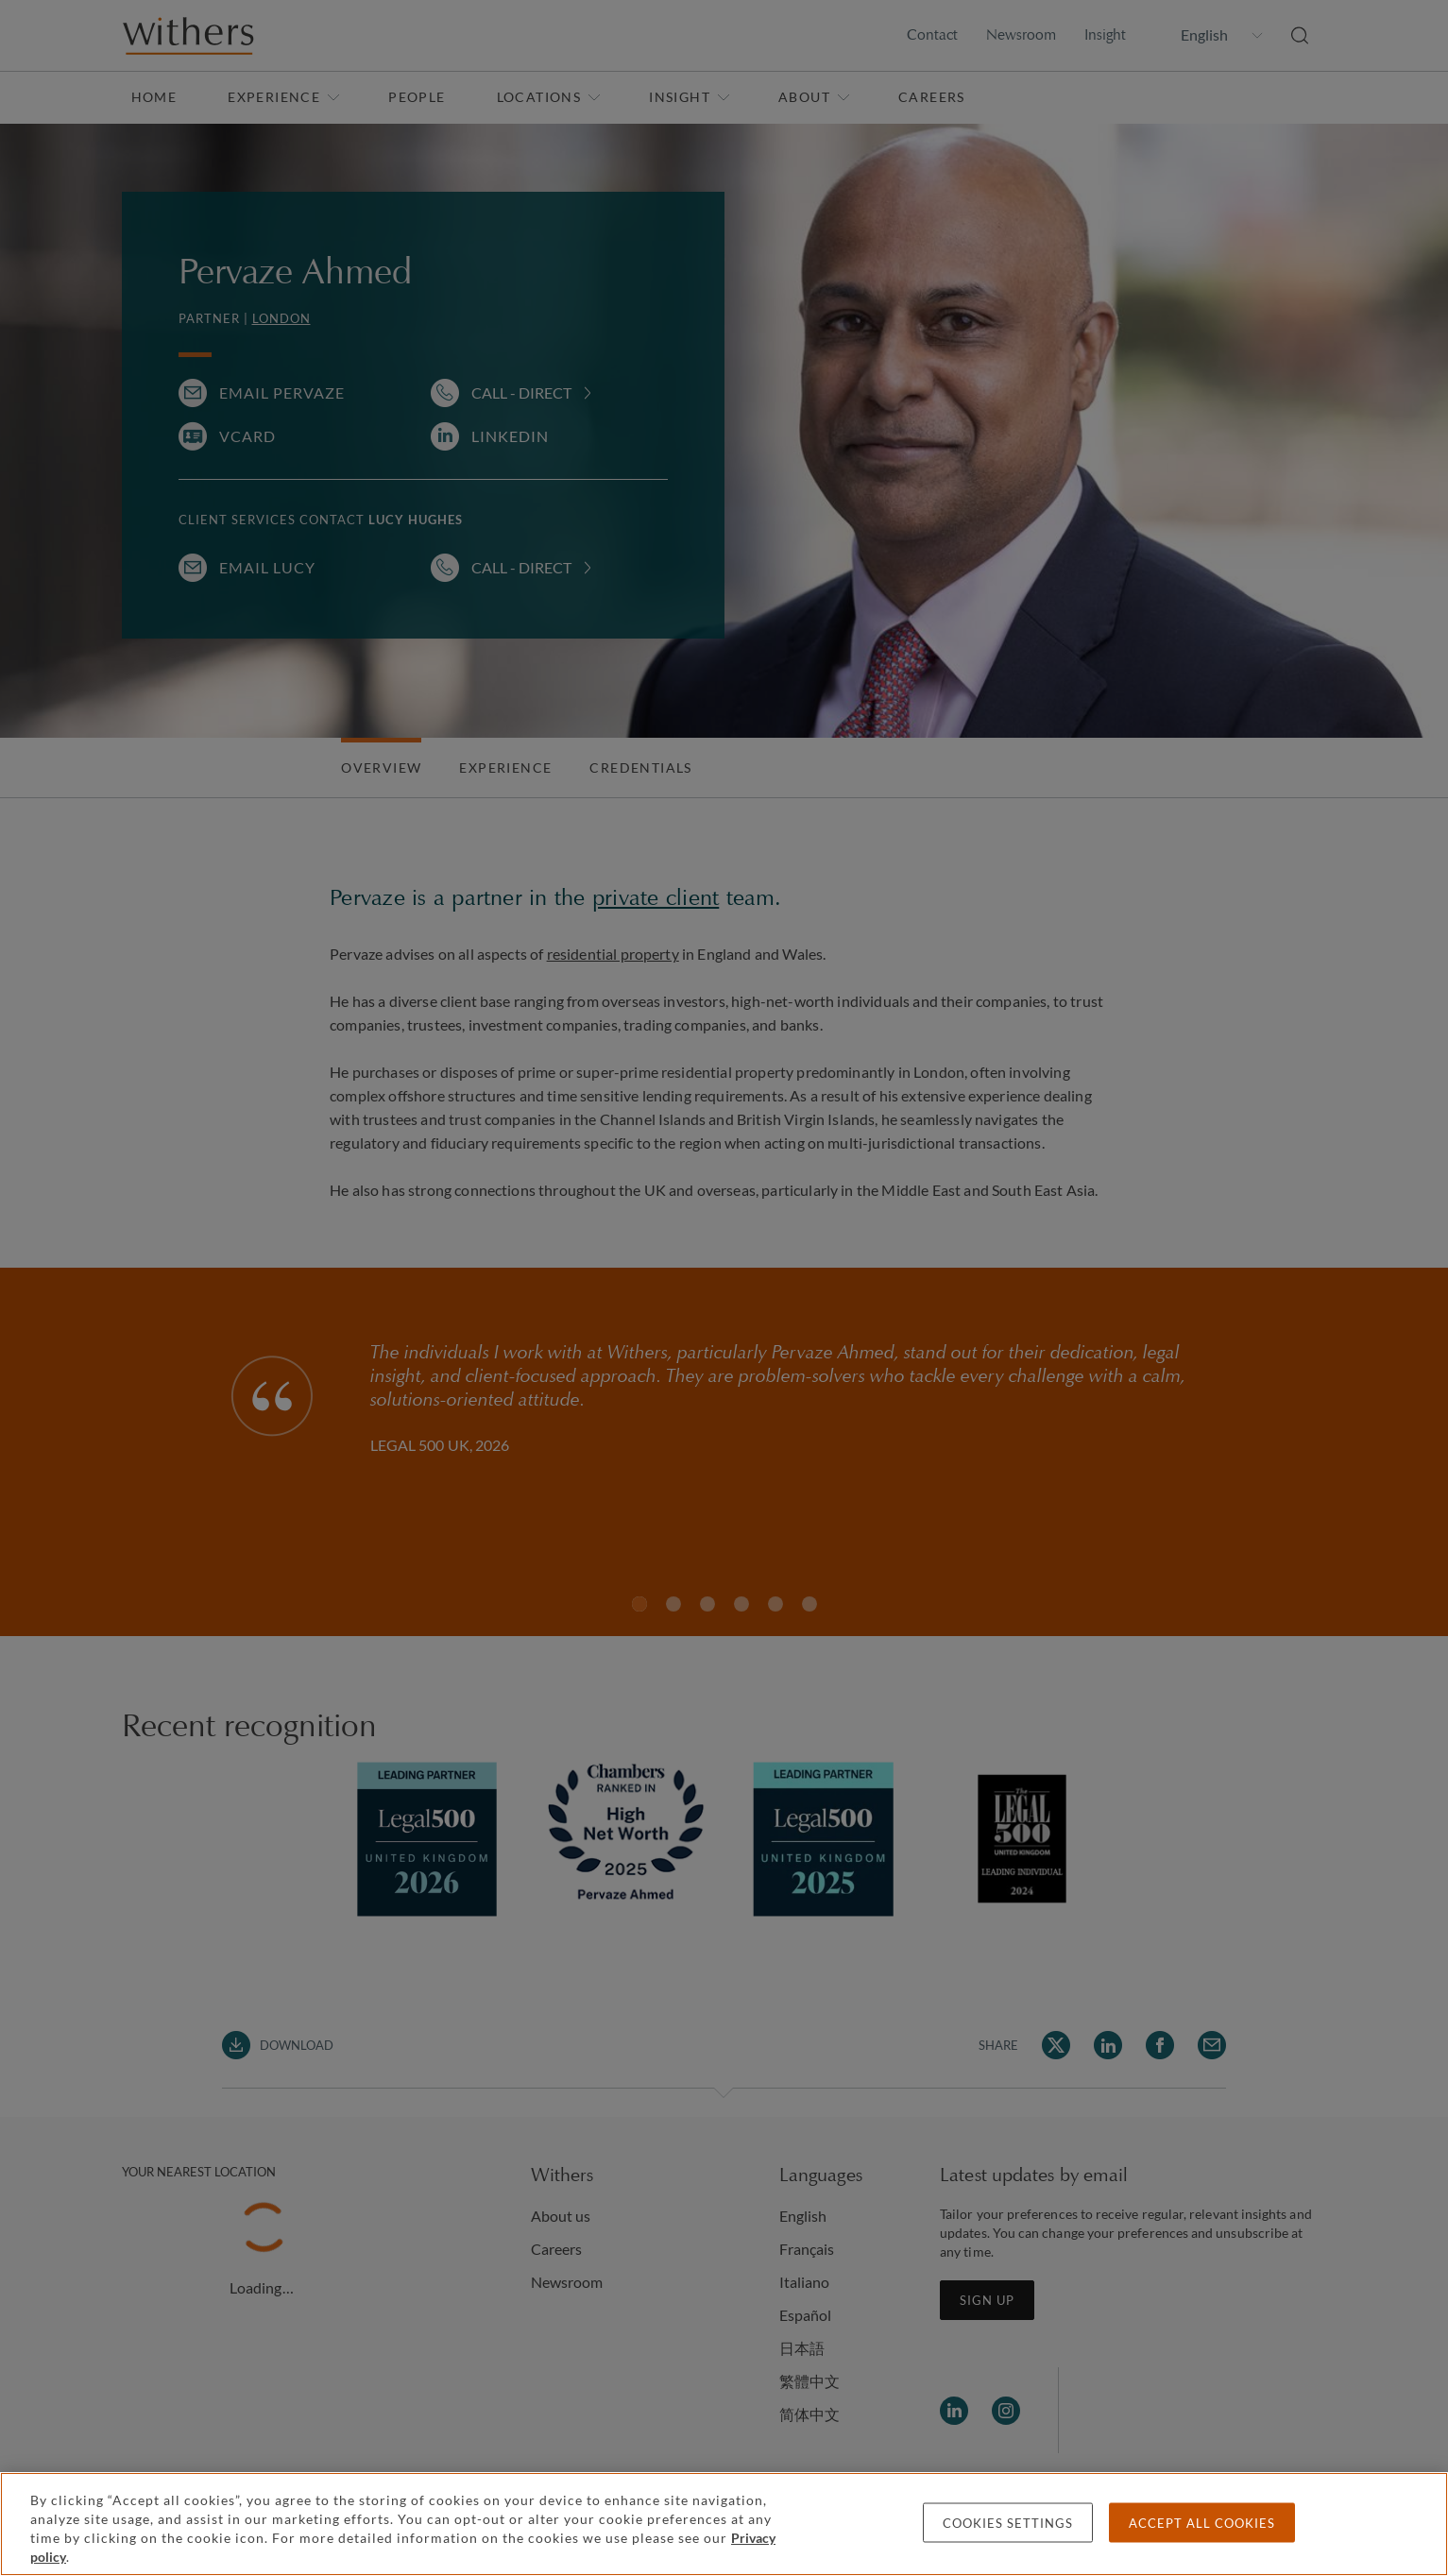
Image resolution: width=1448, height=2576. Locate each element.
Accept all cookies (1202, 2523)
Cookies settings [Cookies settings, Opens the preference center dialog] (1008, 2523)
